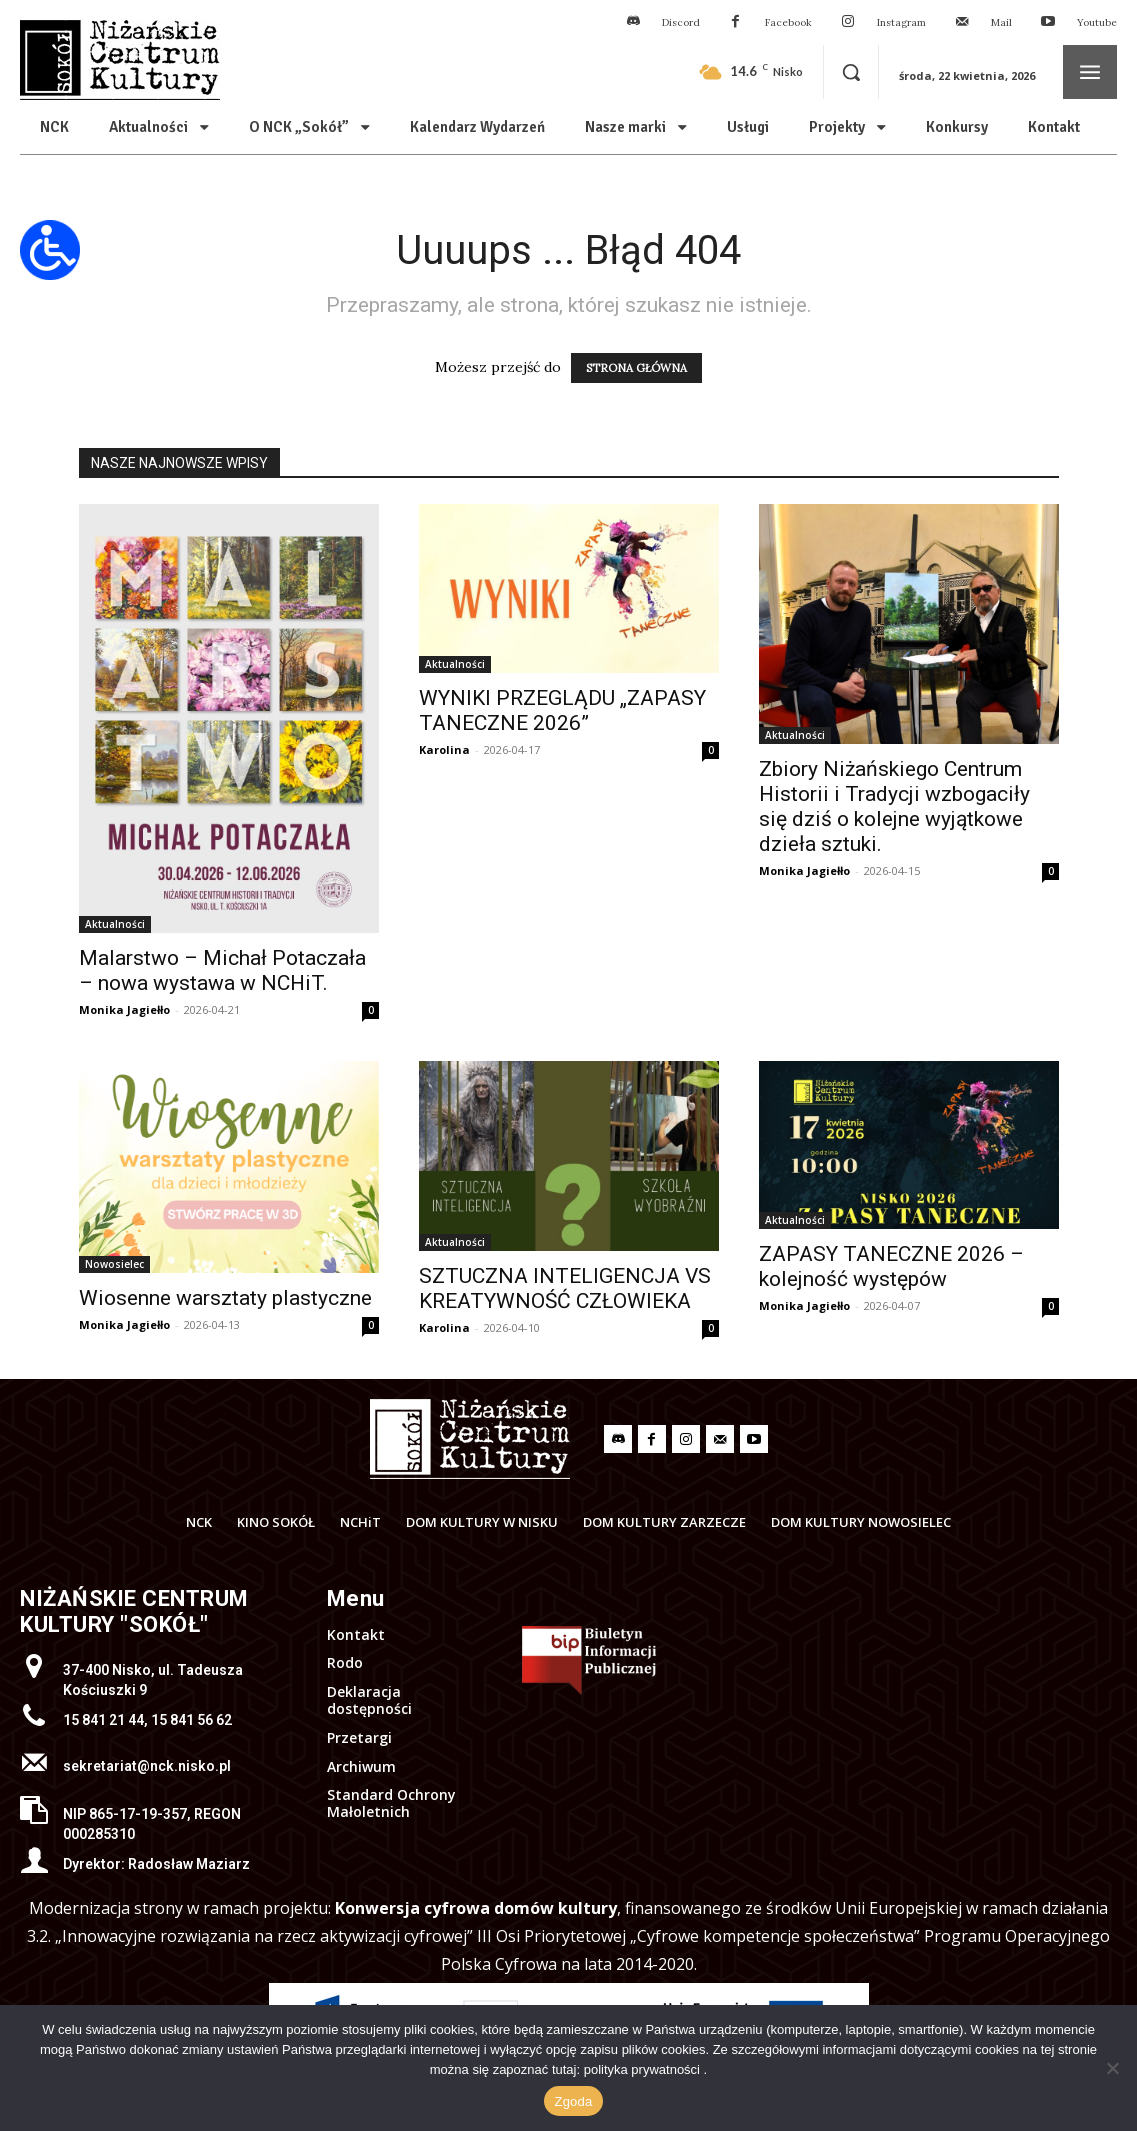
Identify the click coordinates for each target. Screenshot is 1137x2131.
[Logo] (470, 1439)
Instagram (901, 22)
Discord (681, 22)
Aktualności (115, 924)
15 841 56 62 (191, 1720)
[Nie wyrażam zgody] (1112, 2068)
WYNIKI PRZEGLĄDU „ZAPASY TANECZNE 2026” (562, 710)
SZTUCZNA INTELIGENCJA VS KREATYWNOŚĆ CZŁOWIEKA (565, 1288)
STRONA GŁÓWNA (636, 368)
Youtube (1097, 22)
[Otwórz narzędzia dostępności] (50, 250)
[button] (851, 72)
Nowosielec (114, 1264)
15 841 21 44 (103, 1720)
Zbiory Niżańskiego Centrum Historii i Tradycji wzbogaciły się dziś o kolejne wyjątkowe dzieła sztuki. (894, 806)
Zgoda (573, 2101)
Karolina (444, 749)
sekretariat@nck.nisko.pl (147, 1766)
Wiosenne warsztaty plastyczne (225, 1298)
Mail (1001, 22)
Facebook (788, 22)
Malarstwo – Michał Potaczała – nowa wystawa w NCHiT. (222, 970)
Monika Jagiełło (124, 1009)
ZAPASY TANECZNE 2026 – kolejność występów (891, 1266)
